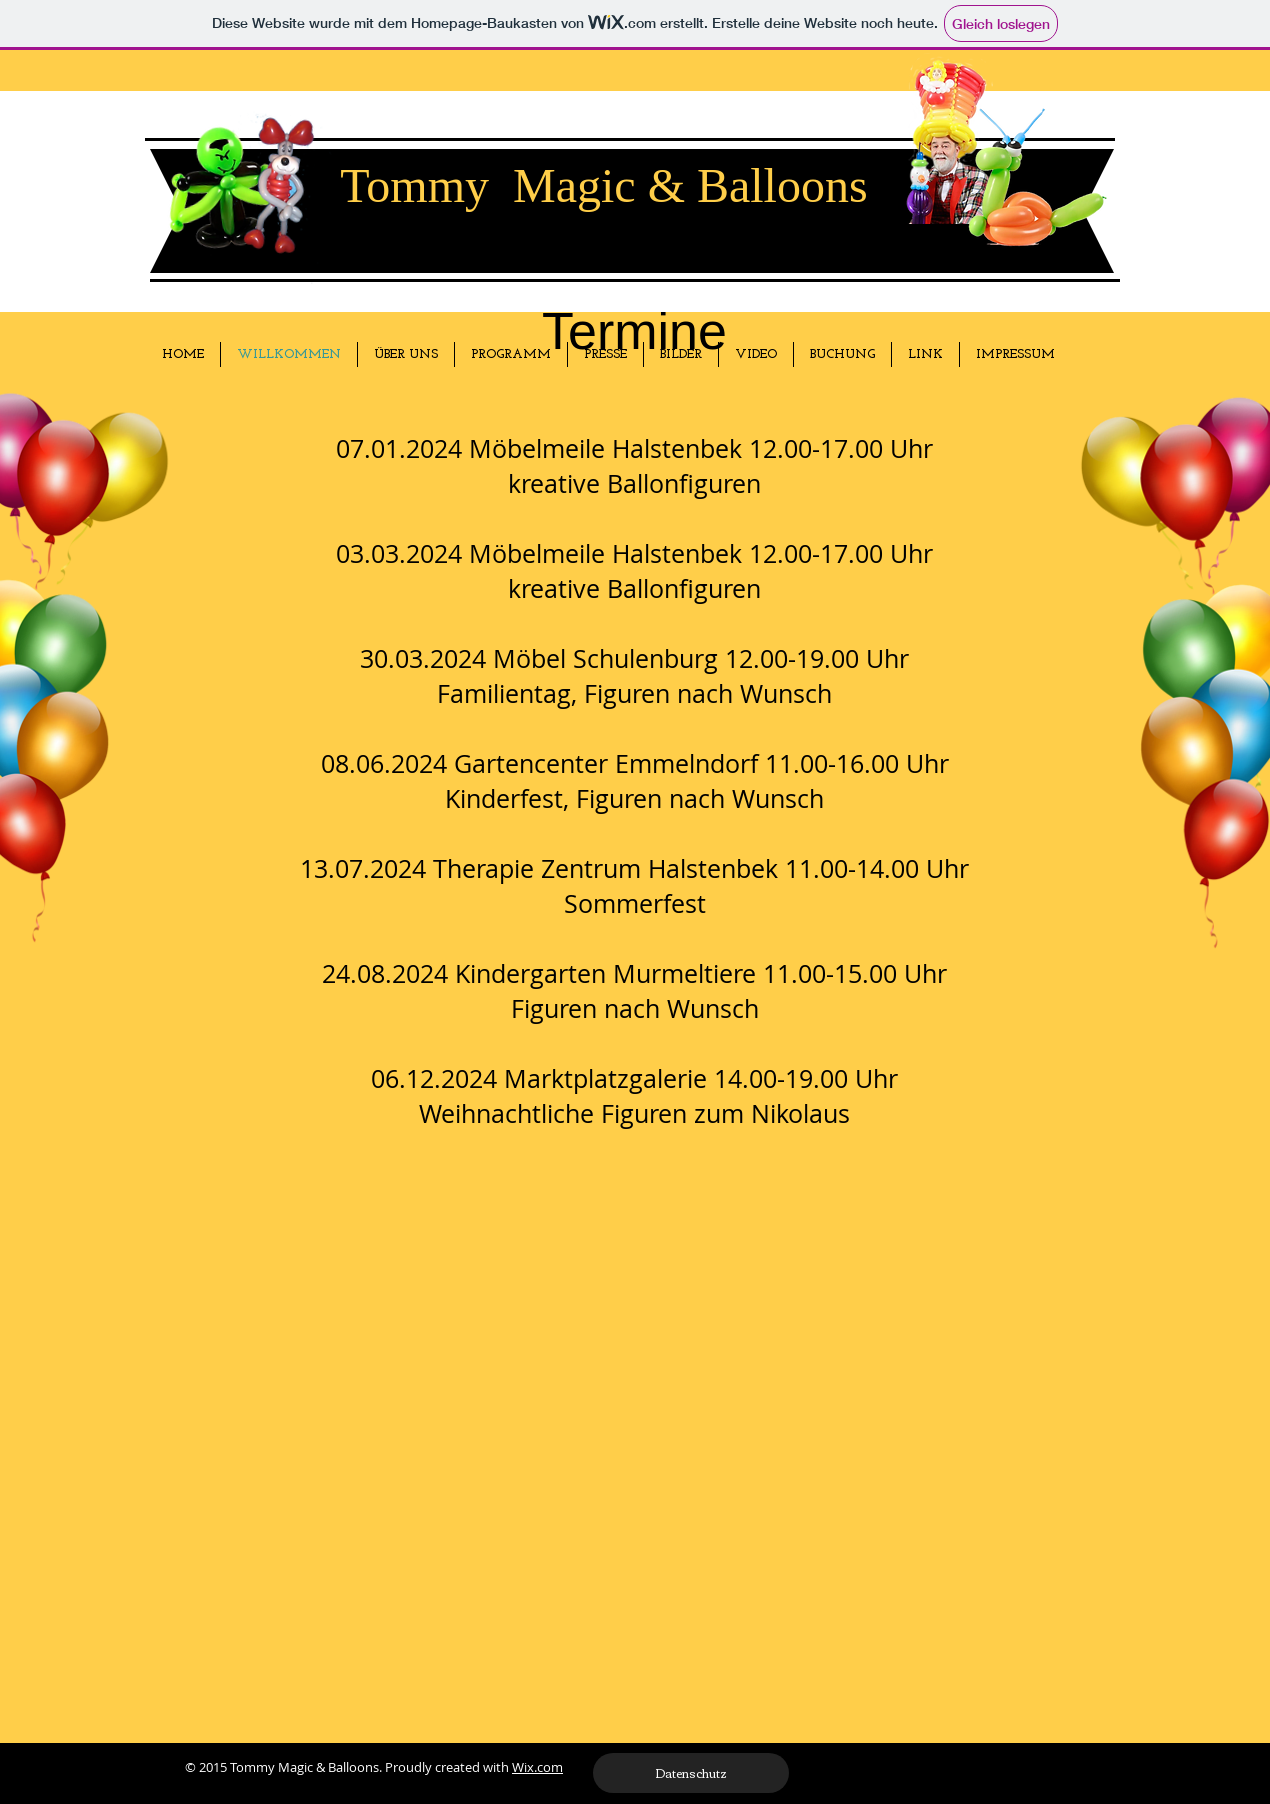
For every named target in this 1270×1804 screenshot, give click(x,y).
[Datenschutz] (691, 1773)
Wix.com (537, 1767)
